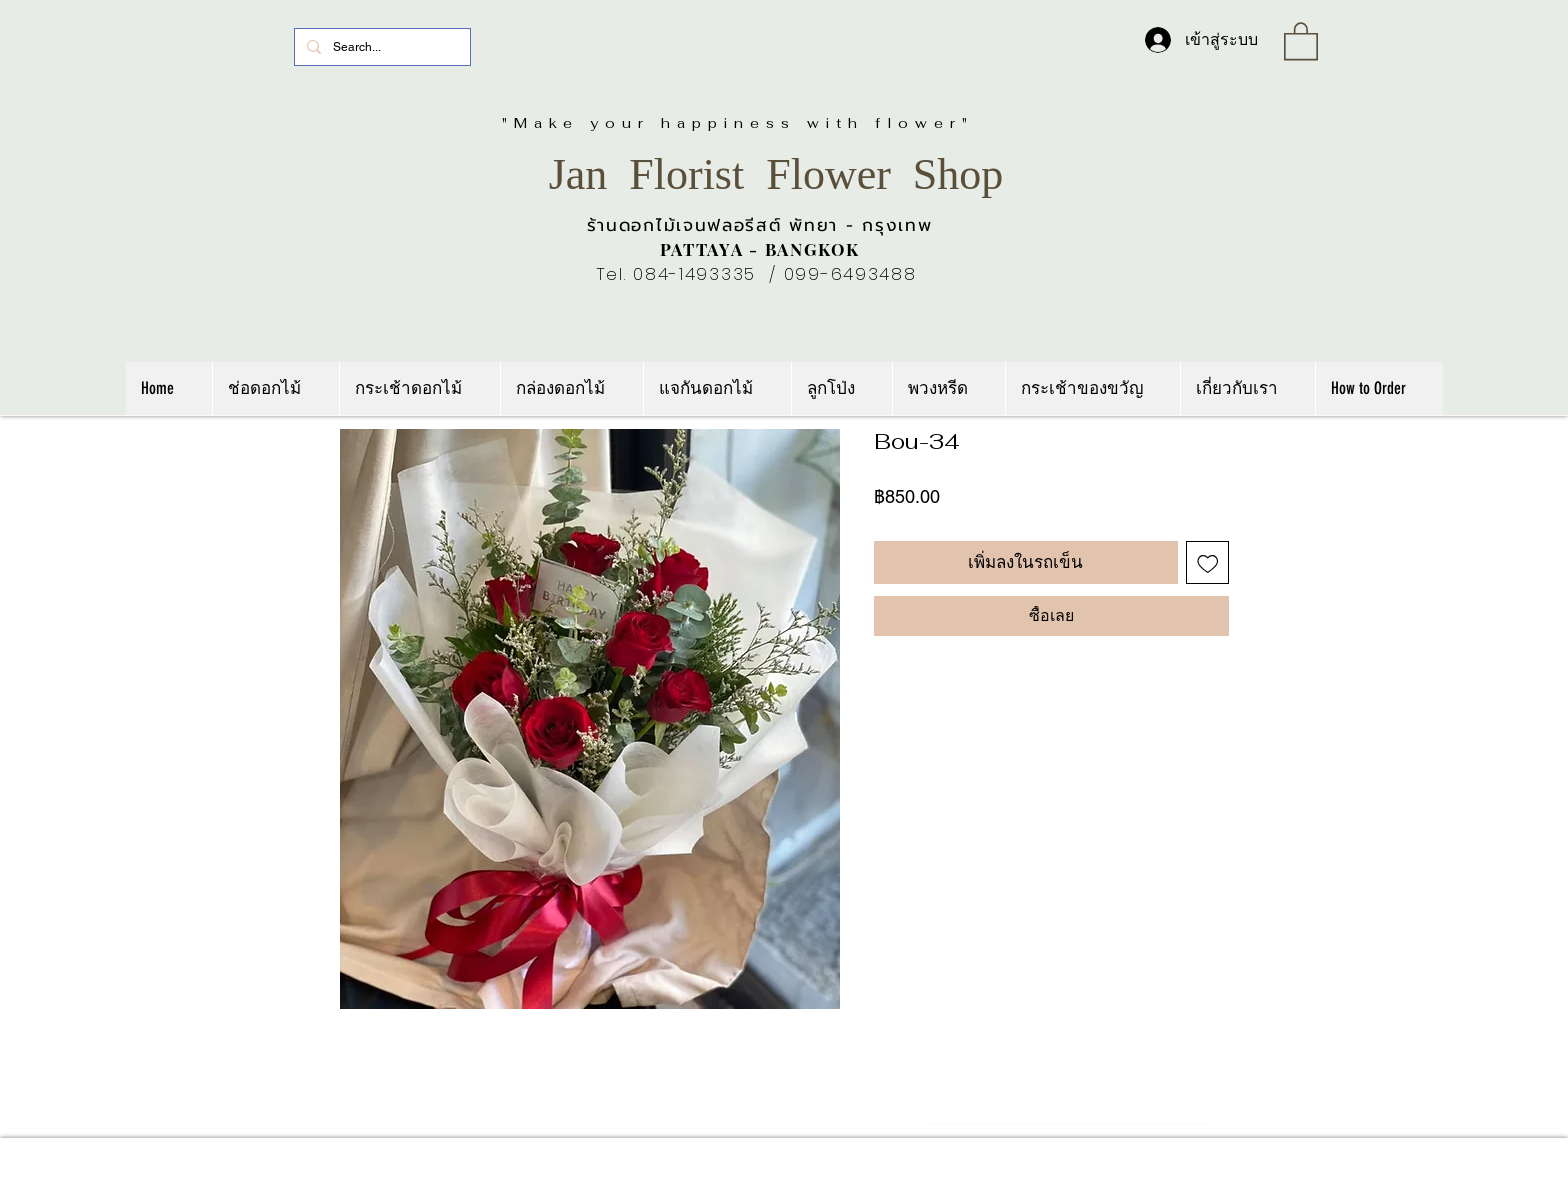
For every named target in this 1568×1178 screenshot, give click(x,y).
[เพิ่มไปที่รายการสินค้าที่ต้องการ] (1208, 563)
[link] (1301, 40)
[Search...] (380, 47)
